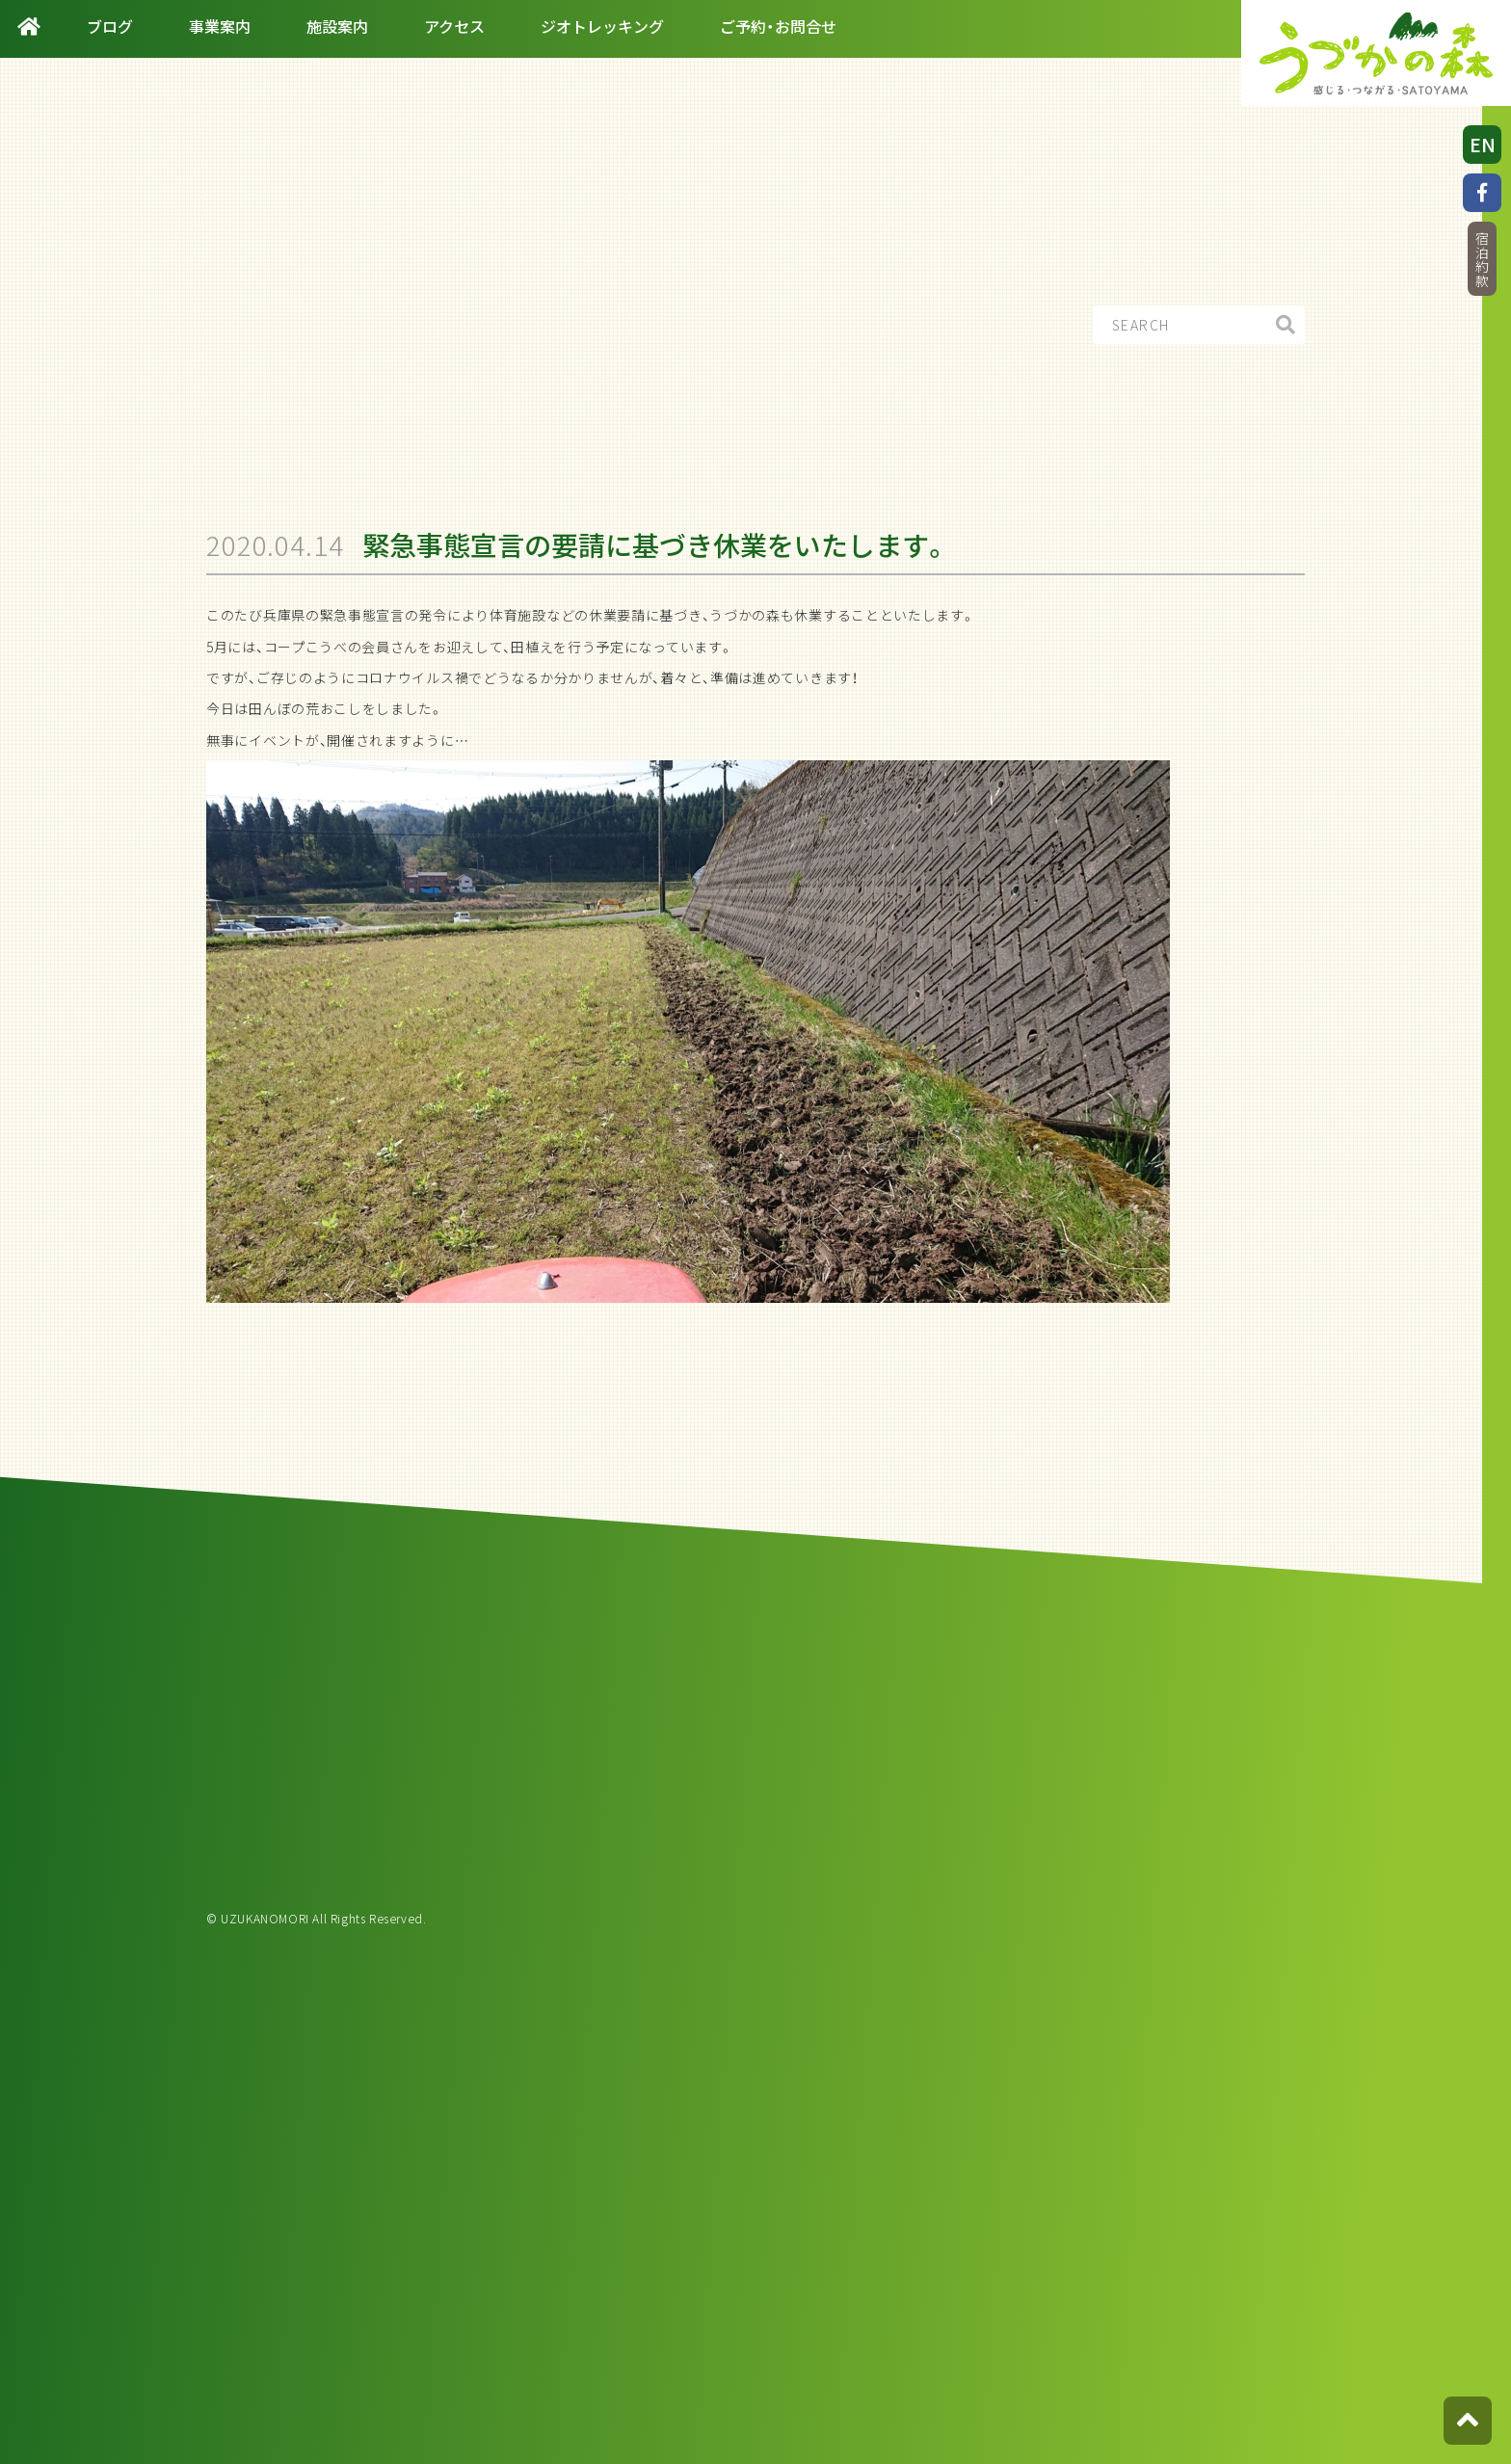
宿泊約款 (1482, 259)
